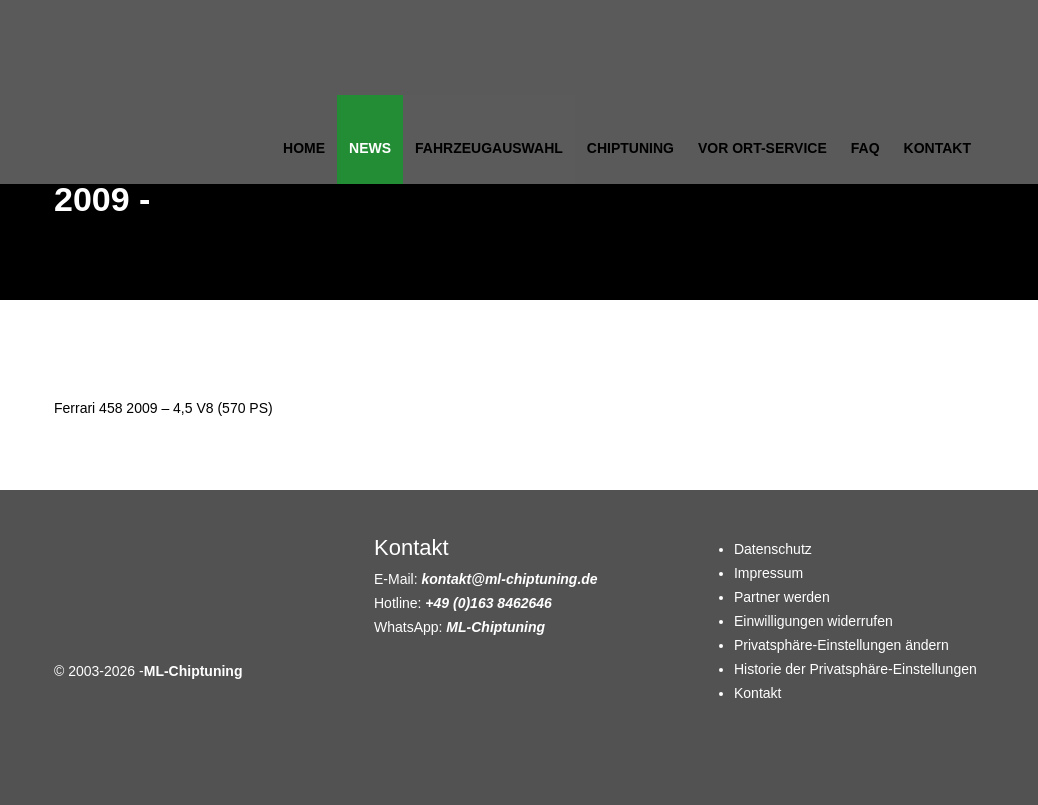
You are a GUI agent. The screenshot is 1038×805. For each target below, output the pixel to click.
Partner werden (782, 597)
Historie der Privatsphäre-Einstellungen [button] (855, 669)
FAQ (865, 148)
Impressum (768, 573)
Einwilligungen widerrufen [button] (813, 621)
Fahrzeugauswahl (489, 148)
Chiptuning (630, 148)
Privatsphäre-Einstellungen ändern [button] (841, 645)
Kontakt (937, 148)
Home (304, 148)
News (370, 148)
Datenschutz (773, 549)
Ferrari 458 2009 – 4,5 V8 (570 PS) (163, 408)
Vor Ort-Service (762, 148)
